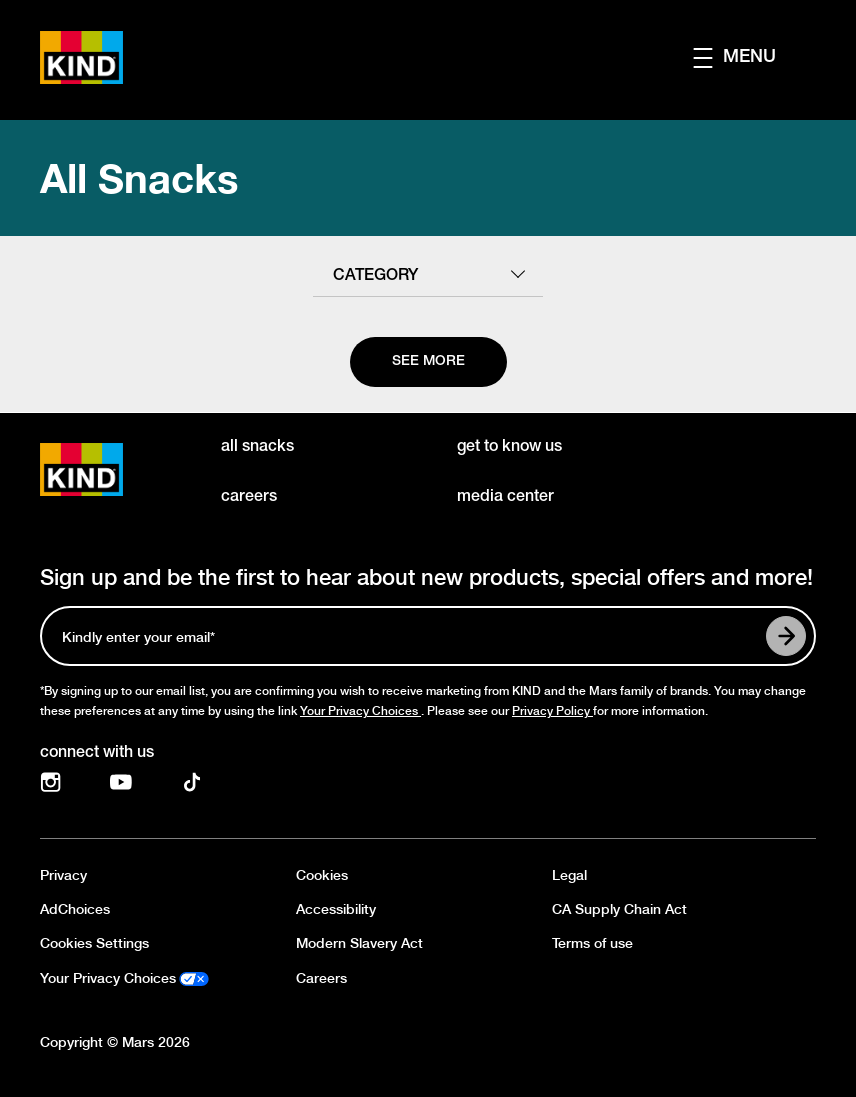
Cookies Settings (94, 943)
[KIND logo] (110, 469)
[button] (754, 57)
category (375, 276)
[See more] (428, 362)
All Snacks (139, 178)
